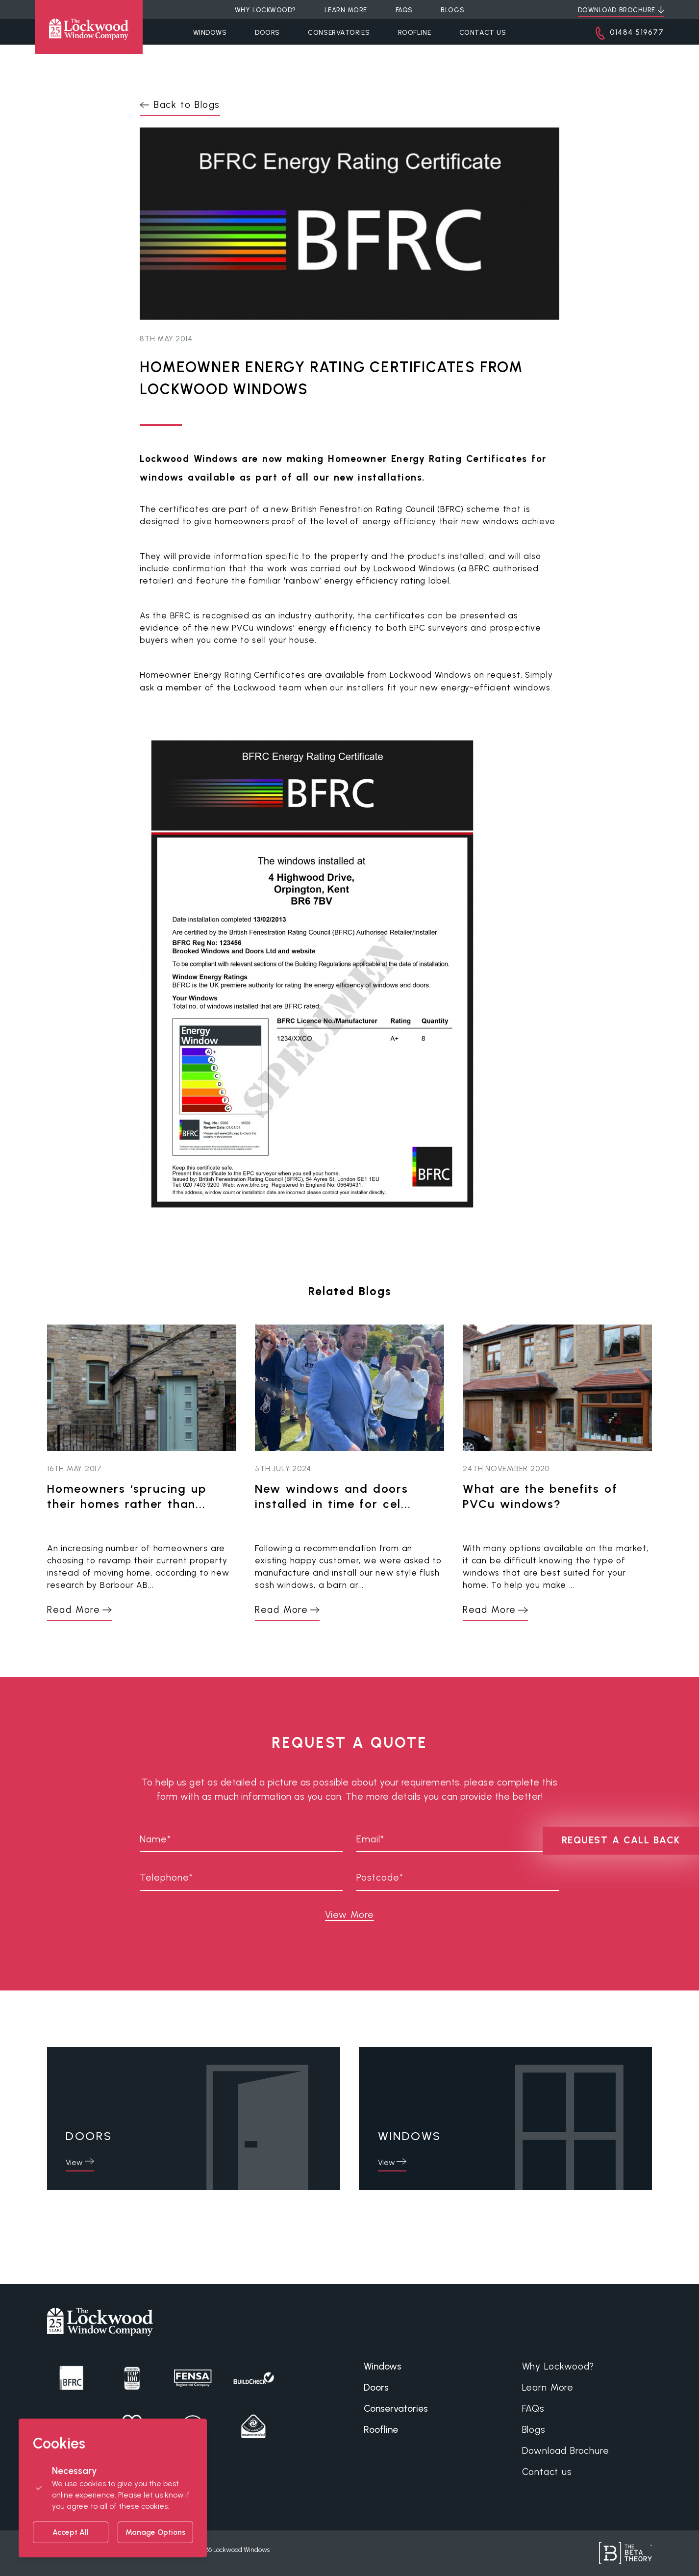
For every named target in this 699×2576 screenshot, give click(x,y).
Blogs (534, 2429)
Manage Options (155, 2532)
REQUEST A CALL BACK (621, 1840)
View (74, 2162)
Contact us (547, 2471)
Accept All (70, 2532)
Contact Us (482, 32)
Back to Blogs (187, 104)
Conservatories (339, 32)
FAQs (533, 2408)
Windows (210, 32)
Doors (267, 32)
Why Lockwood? (558, 2366)
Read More (73, 1609)
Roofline (414, 32)
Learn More (548, 2387)
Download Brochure (565, 2450)
